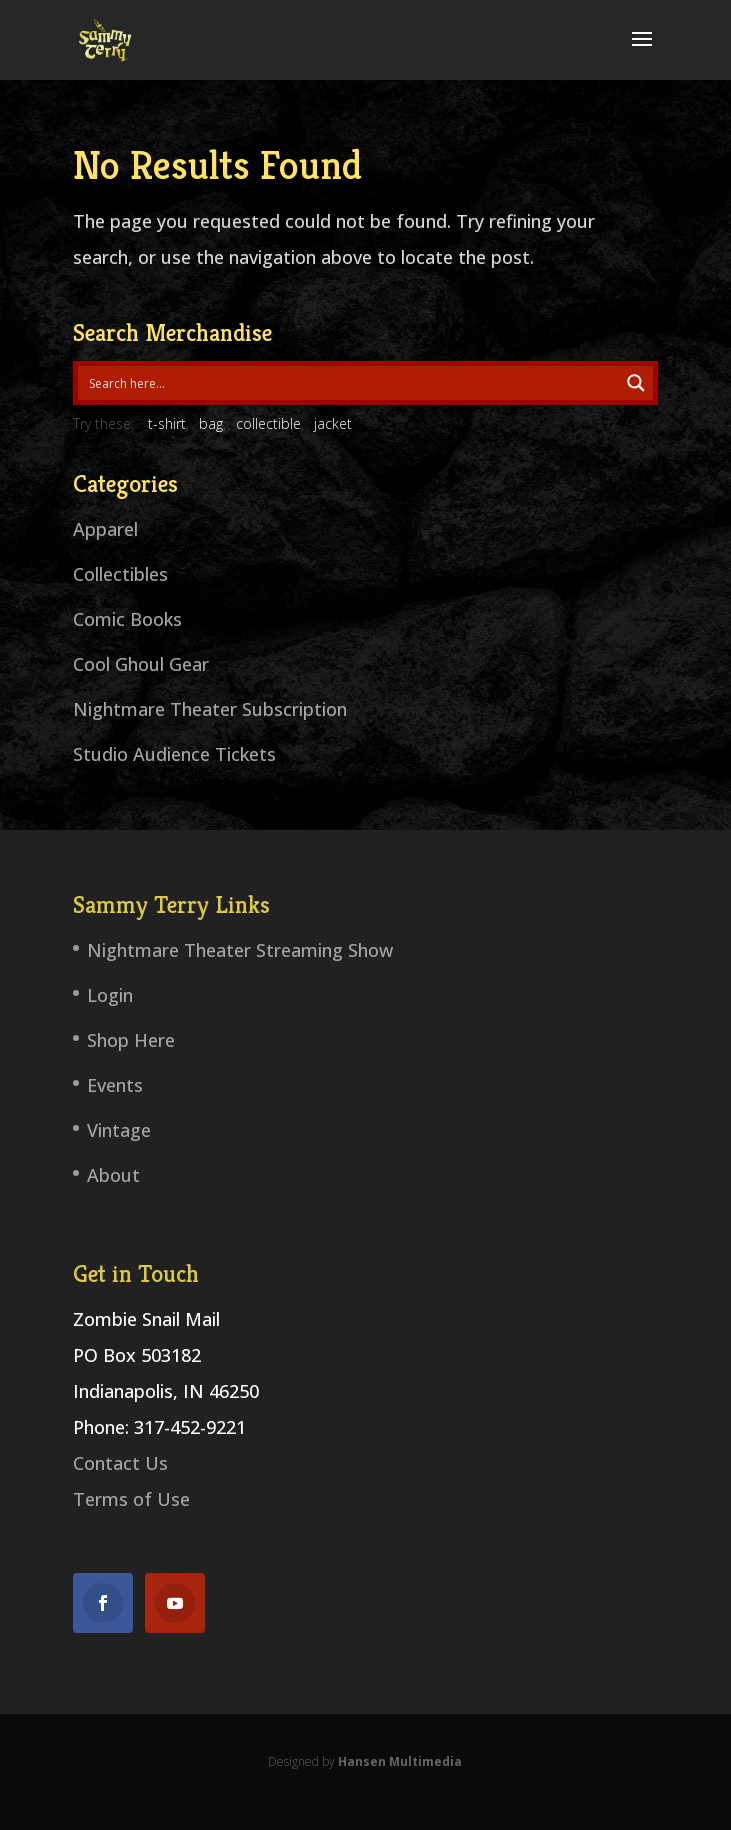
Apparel (105, 529)
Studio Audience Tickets (174, 754)
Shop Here (131, 1040)
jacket (333, 423)
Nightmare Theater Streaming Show (240, 950)
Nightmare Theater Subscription (210, 709)
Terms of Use (131, 1499)
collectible (268, 423)
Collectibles (120, 574)
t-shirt (167, 423)
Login (110, 995)
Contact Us (120, 1463)
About (113, 1175)
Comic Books (127, 619)
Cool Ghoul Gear (141, 664)
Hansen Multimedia (400, 1761)
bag (211, 423)
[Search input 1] (349, 383)
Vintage (119, 1130)
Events (115, 1085)
